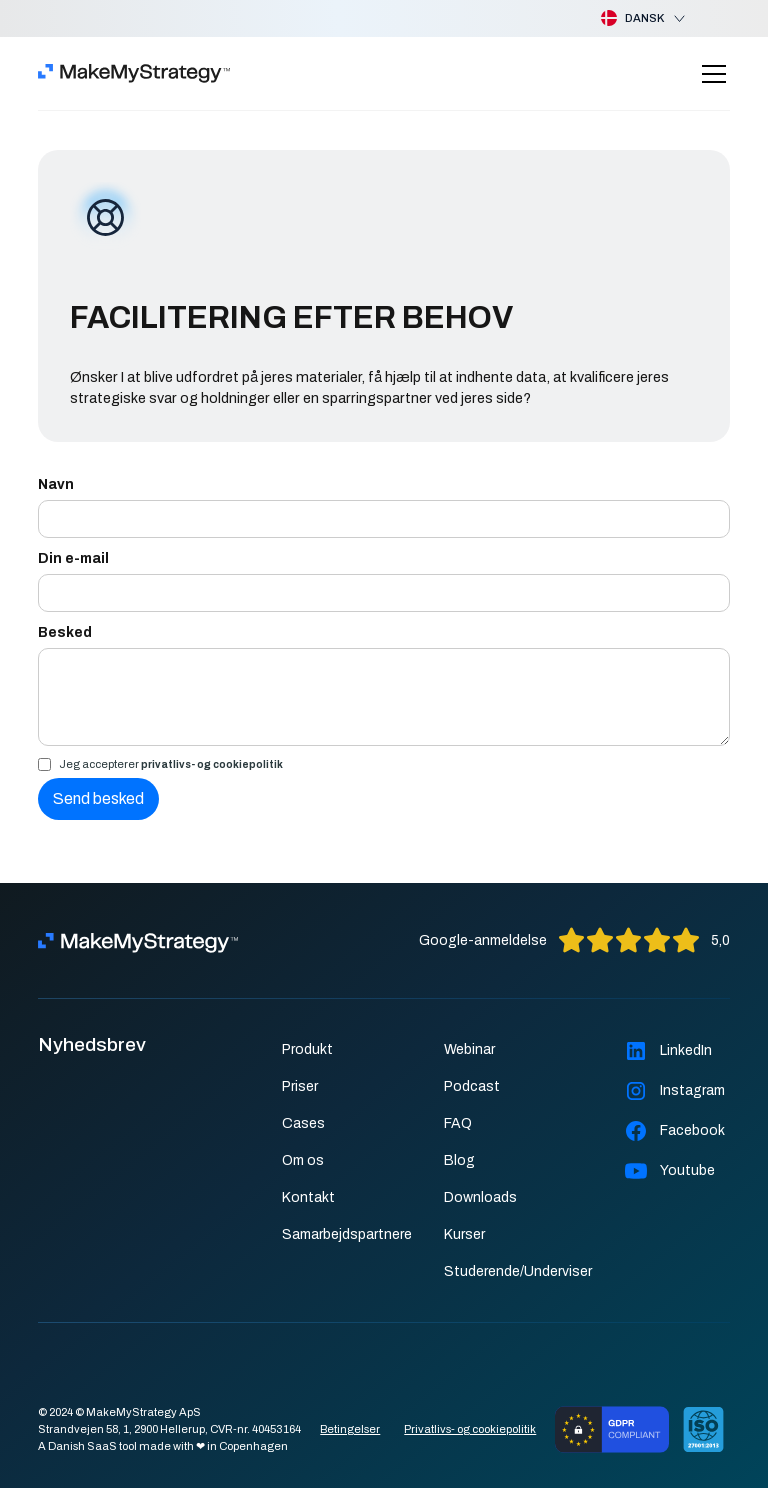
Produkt (307, 1049)
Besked (65, 632)
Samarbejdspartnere (347, 1234)
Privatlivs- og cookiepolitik (470, 1429)
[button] (627, 18)
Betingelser (350, 1429)
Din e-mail (73, 558)
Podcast (472, 1086)
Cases (303, 1123)
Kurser (464, 1234)
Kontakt (308, 1197)
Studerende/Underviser (518, 1271)
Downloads (480, 1197)
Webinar (469, 1049)
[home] (134, 74)
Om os (303, 1160)
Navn (56, 484)
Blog (459, 1160)
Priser (300, 1086)
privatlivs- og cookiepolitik (212, 764)
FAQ (458, 1123)
